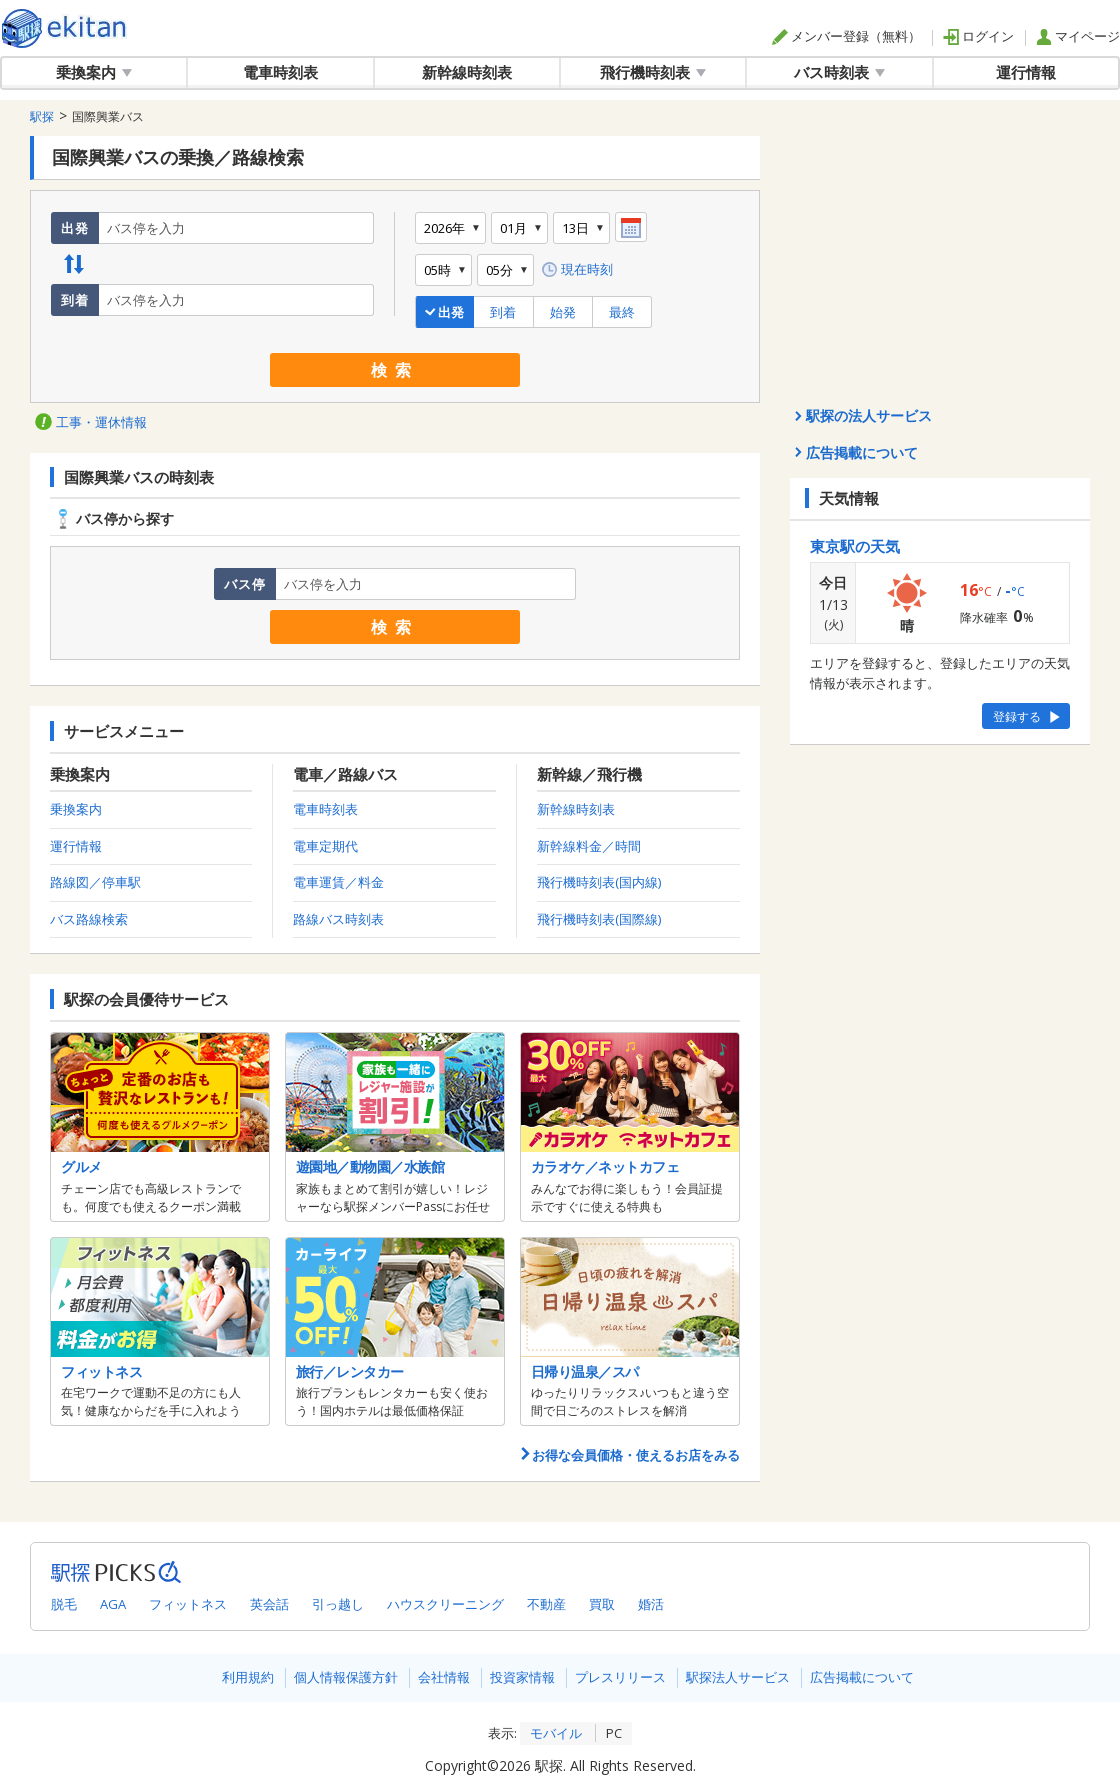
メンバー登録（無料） (846, 36)
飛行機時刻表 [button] (653, 72)
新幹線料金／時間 (589, 846)
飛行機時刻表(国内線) (599, 882)
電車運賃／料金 (338, 882)
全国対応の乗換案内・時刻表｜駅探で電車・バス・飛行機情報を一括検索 (64, 28)
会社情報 (444, 1677)
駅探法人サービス (738, 1677)
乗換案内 (76, 809)
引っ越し (338, 1604)
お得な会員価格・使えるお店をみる (629, 1455)
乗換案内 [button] (94, 72)
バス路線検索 (89, 919)
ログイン (978, 36)
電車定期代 (325, 846)
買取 (602, 1604)
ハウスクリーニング (445, 1604)
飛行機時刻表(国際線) (599, 919)
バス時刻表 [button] (839, 72)
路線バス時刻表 (338, 919)
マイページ (1078, 36)
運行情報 (1026, 72)
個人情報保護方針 (346, 1677)
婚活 (651, 1604)
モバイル (556, 1733)
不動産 (546, 1604)
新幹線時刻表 (467, 72)
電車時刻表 (280, 72)
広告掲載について (862, 1677)
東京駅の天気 (855, 546)
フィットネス (188, 1604)
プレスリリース (620, 1677)
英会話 (269, 1604)
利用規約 (248, 1677)
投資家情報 (522, 1677)
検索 (395, 370)
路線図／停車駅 (95, 882)
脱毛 (64, 1604)
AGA (113, 1604)
